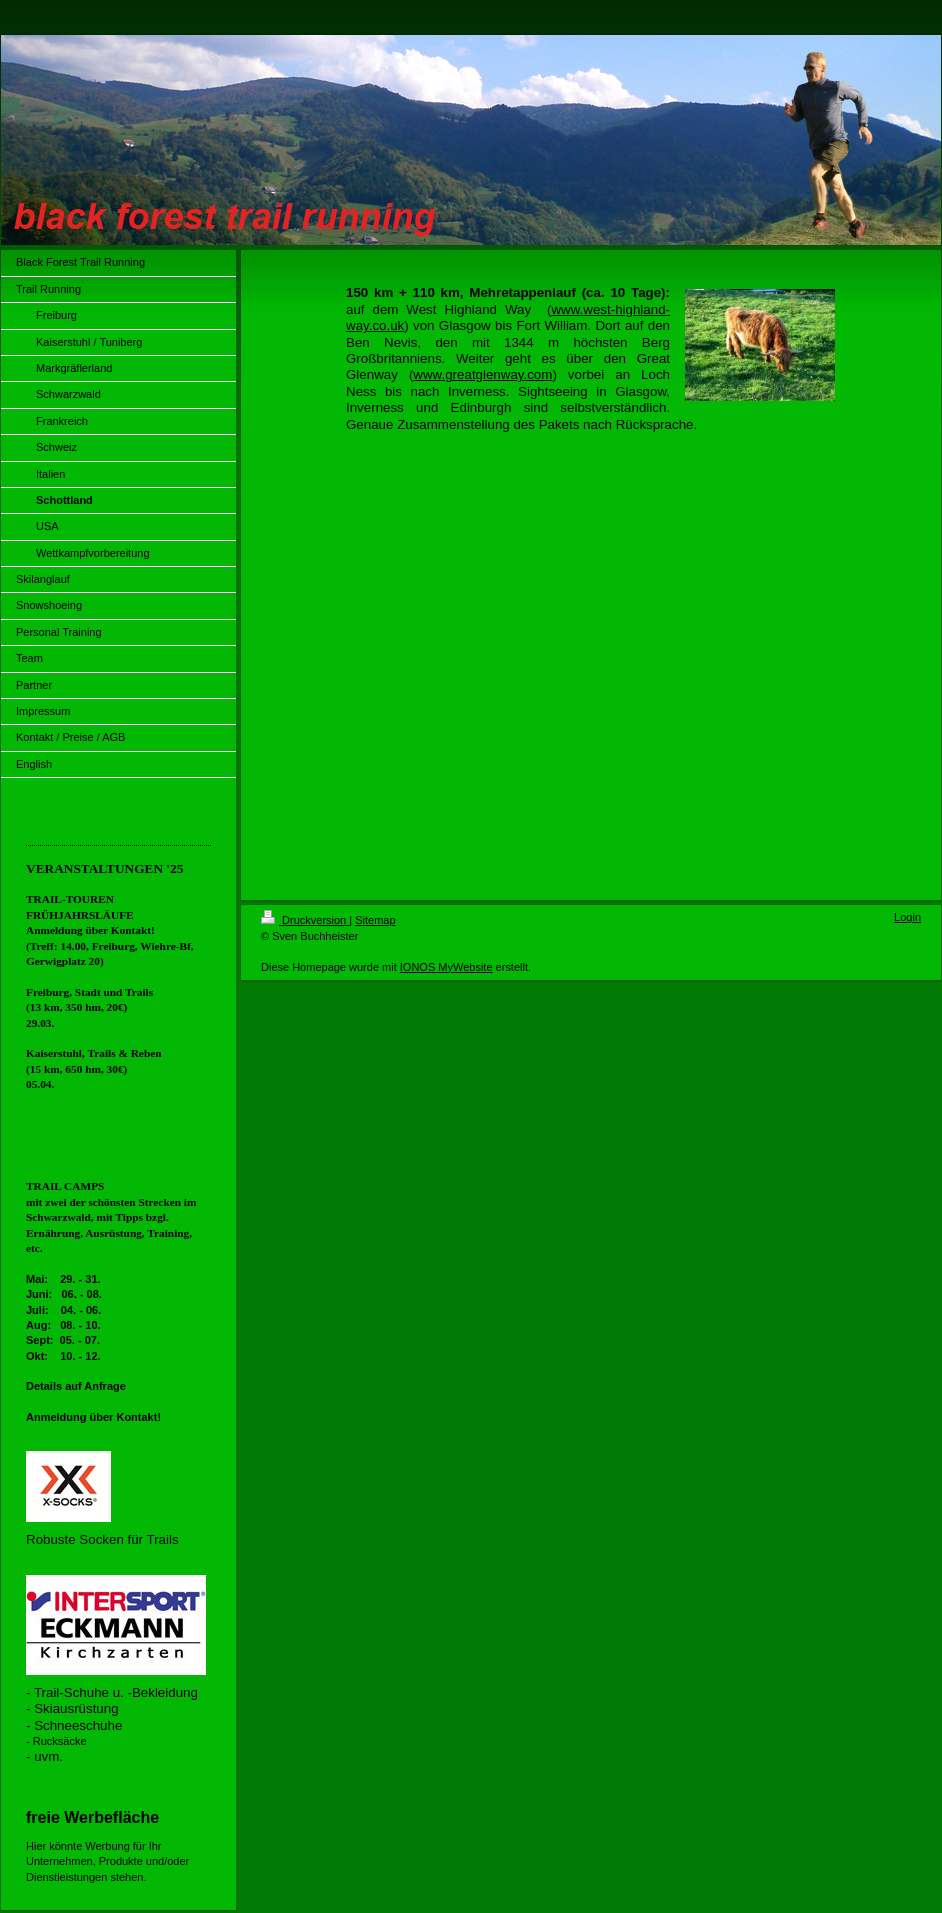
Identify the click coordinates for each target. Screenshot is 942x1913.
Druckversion (305, 920)
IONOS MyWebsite (446, 967)
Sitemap (375, 920)
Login (907, 917)
